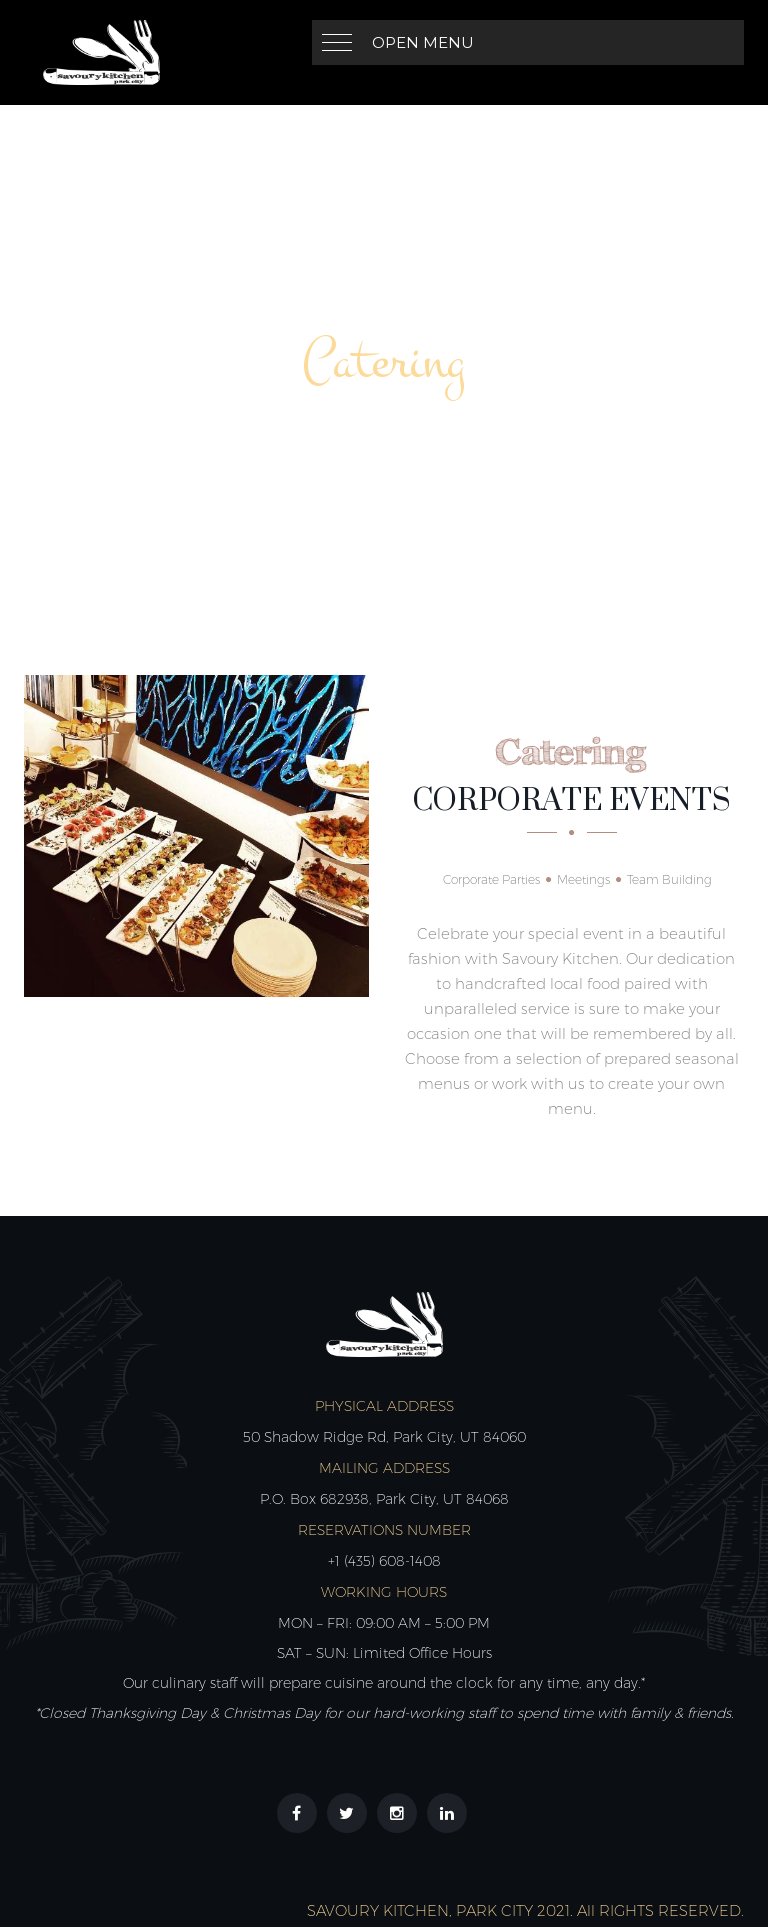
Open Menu (423, 42)
